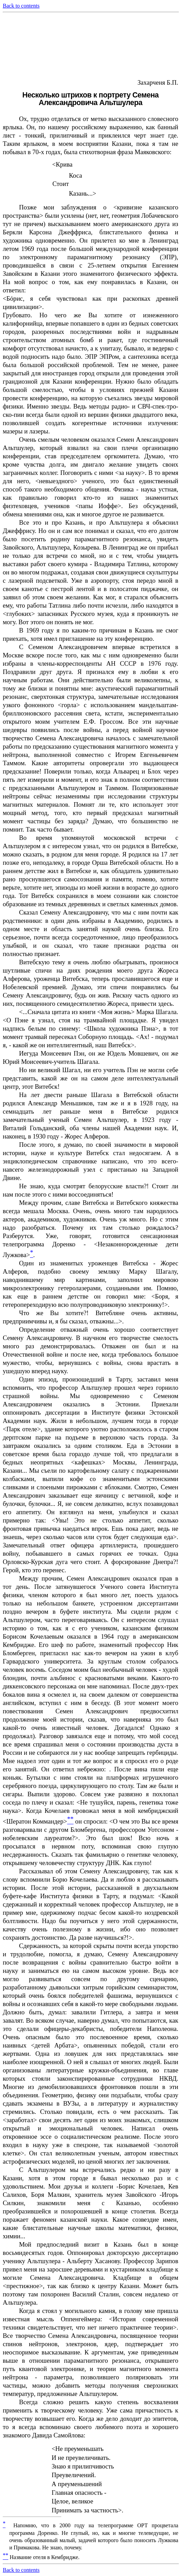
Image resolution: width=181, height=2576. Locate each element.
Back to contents (21, 6)
